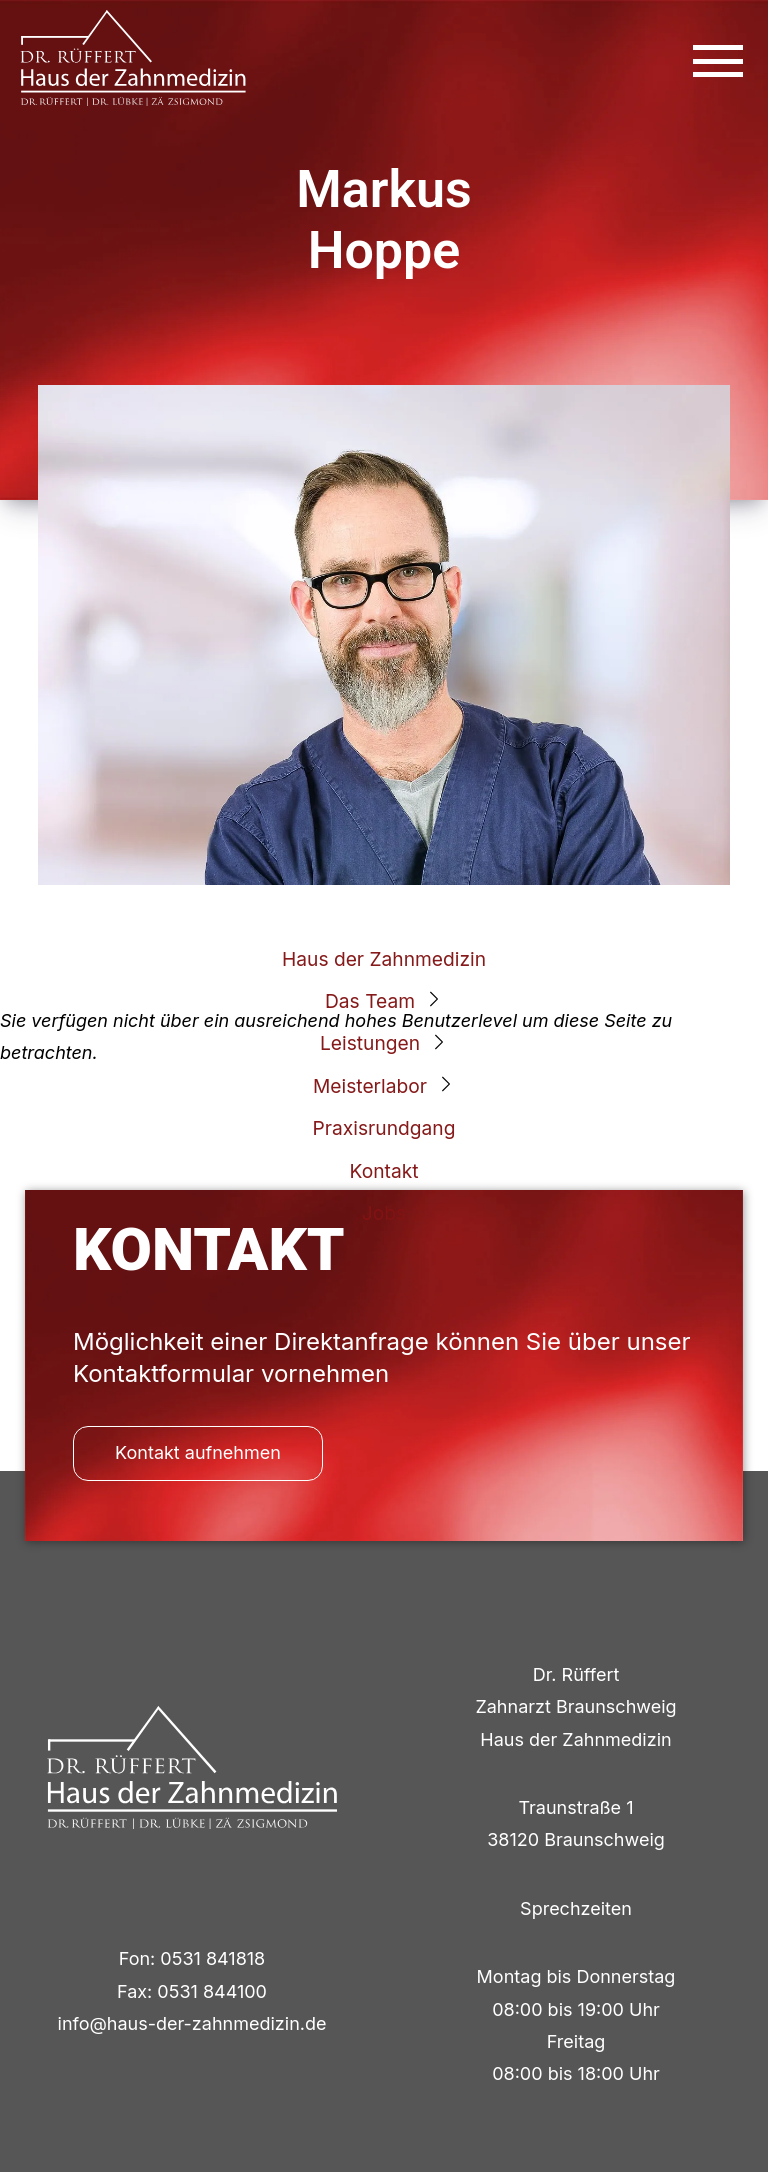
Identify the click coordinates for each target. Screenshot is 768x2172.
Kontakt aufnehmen (198, 1452)
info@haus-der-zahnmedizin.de (192, 2023)
